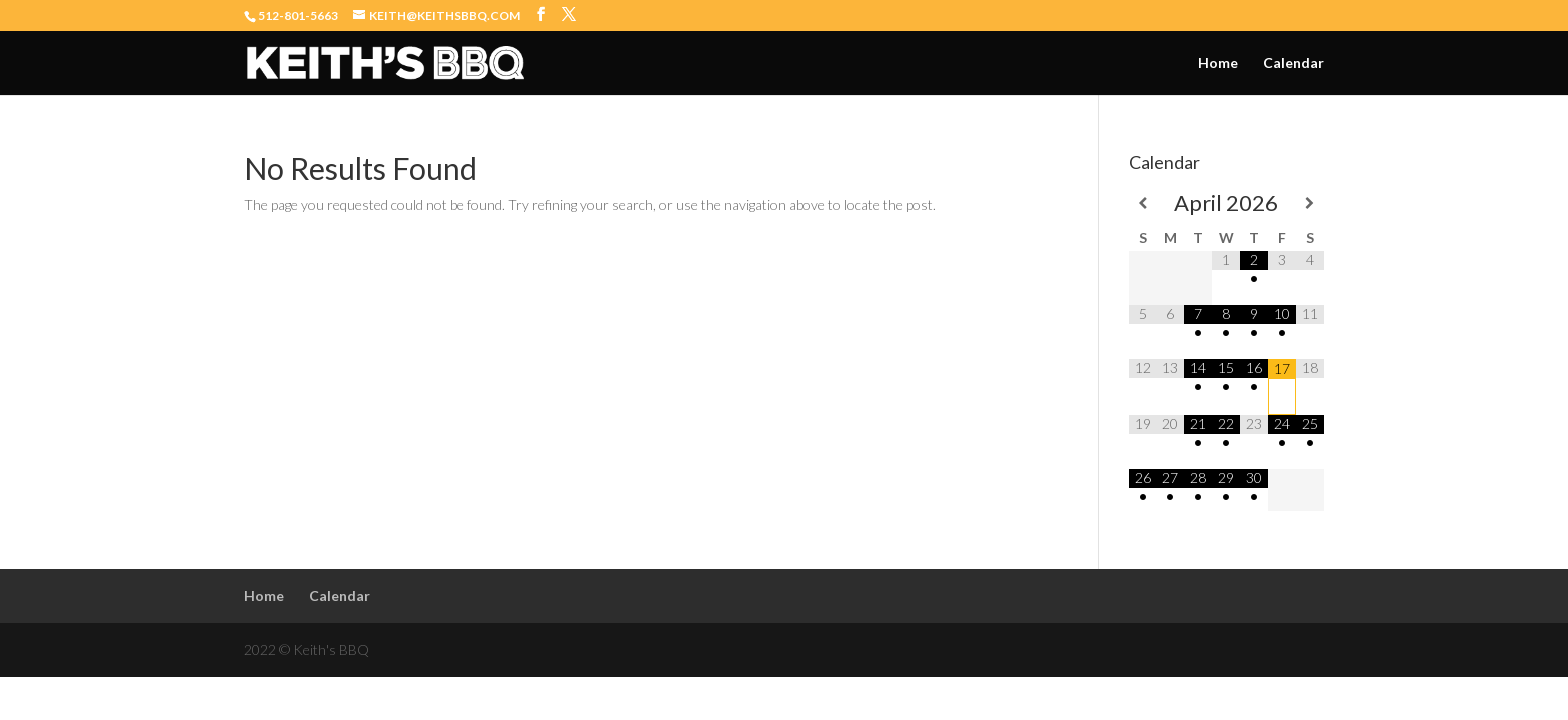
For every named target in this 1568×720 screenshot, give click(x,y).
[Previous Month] (1143, 203)
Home (1218, 63)
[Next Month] (1310, 203)
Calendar (1293, 63)
